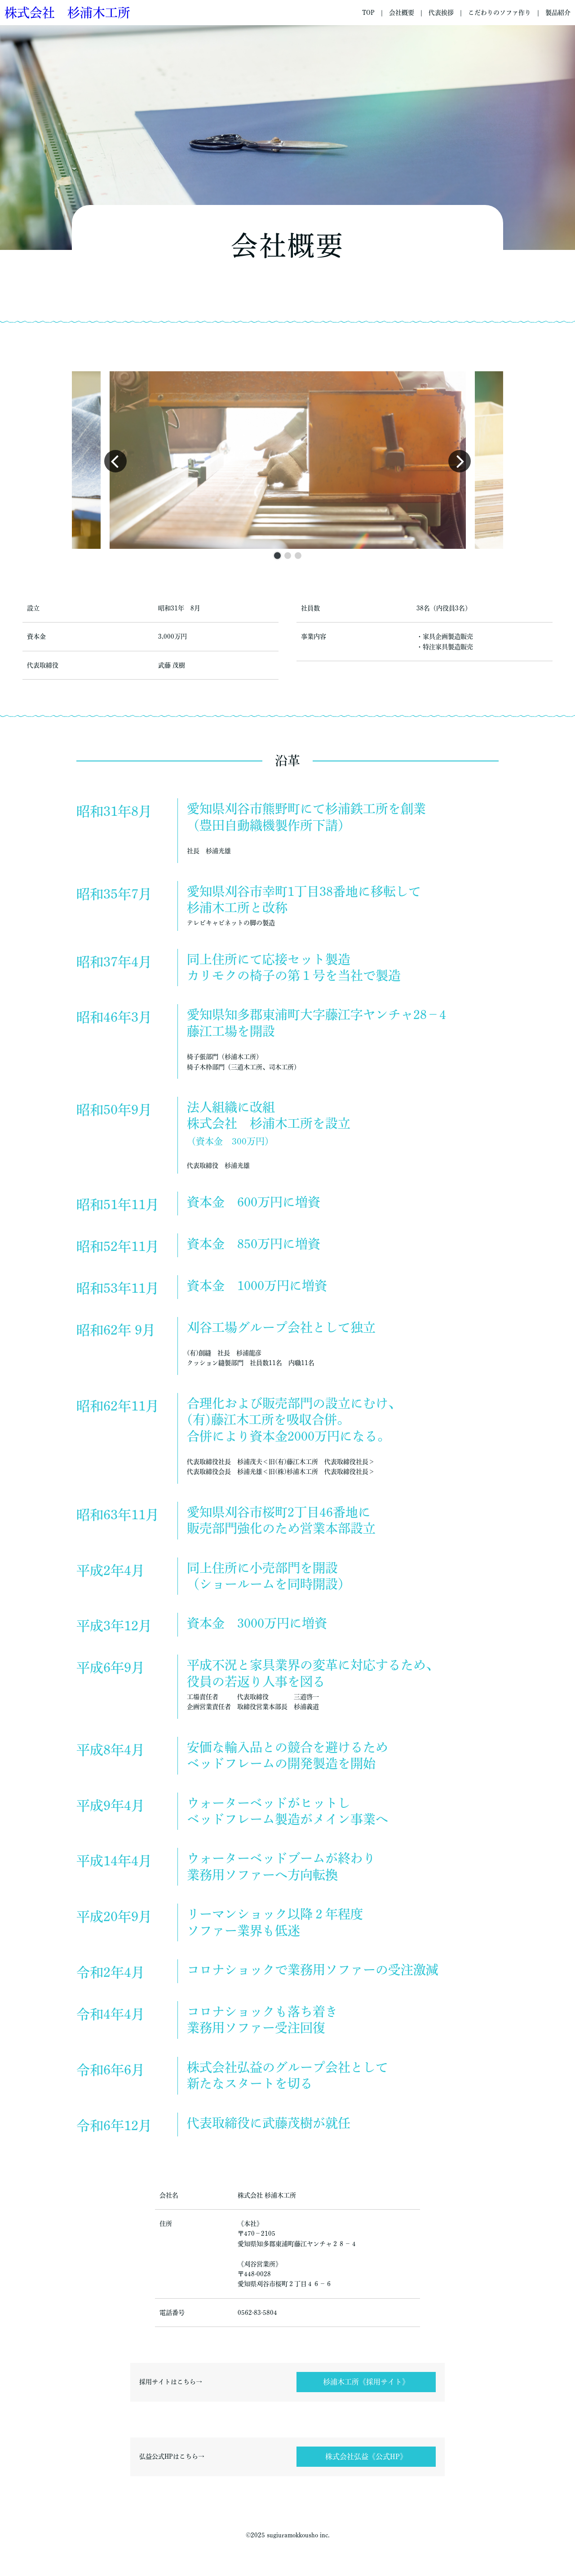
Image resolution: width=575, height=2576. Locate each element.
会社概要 (401, 12)
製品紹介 (558, 12)
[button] (277, 555)
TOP (368, 12)
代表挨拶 (441, 12)
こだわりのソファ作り (499, 12)
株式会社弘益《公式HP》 (366, 2456)
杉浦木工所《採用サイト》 (366, 2381)
